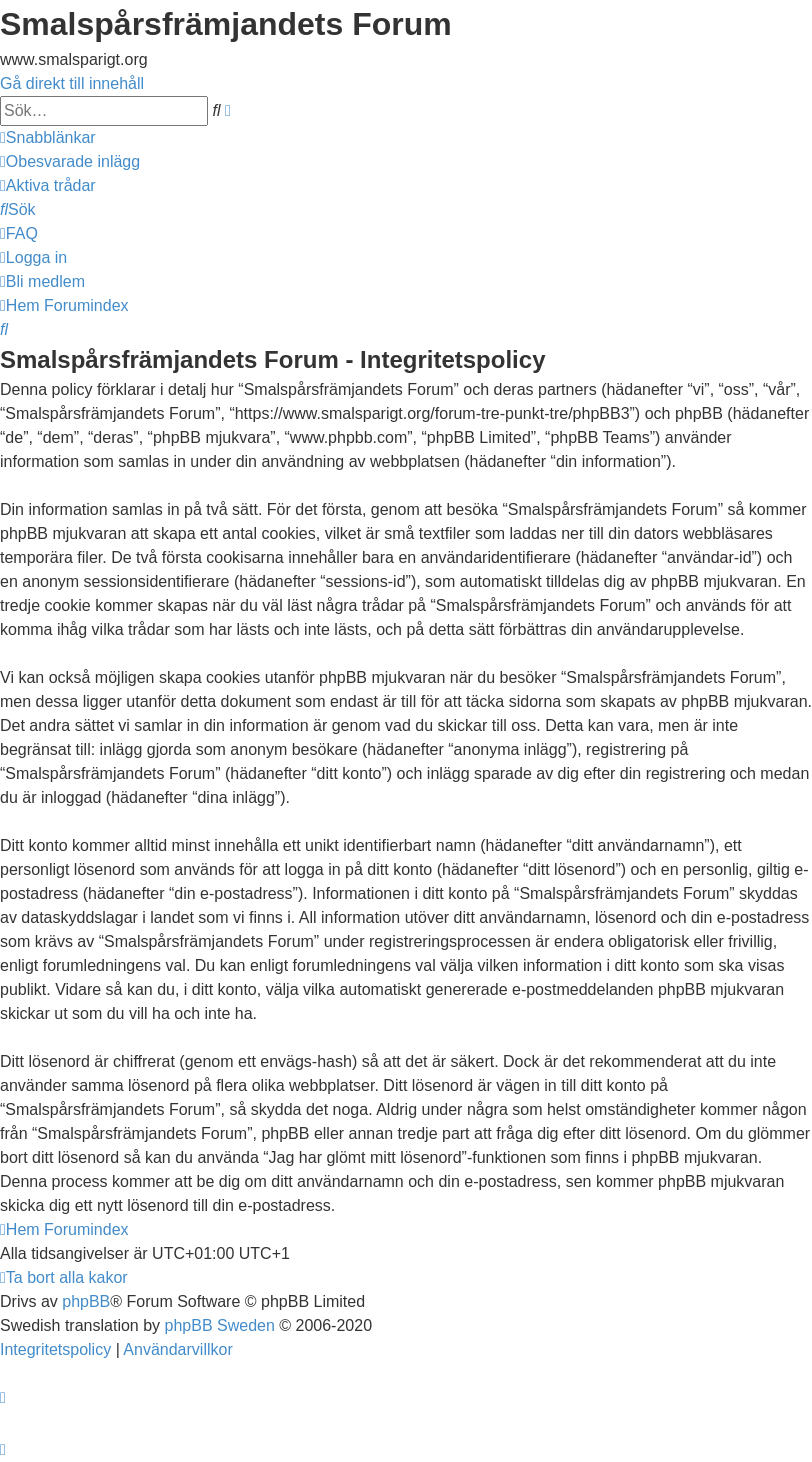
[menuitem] (70, 161)
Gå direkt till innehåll (72, 83)
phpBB (86, 1301)
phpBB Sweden (220, 1325)
